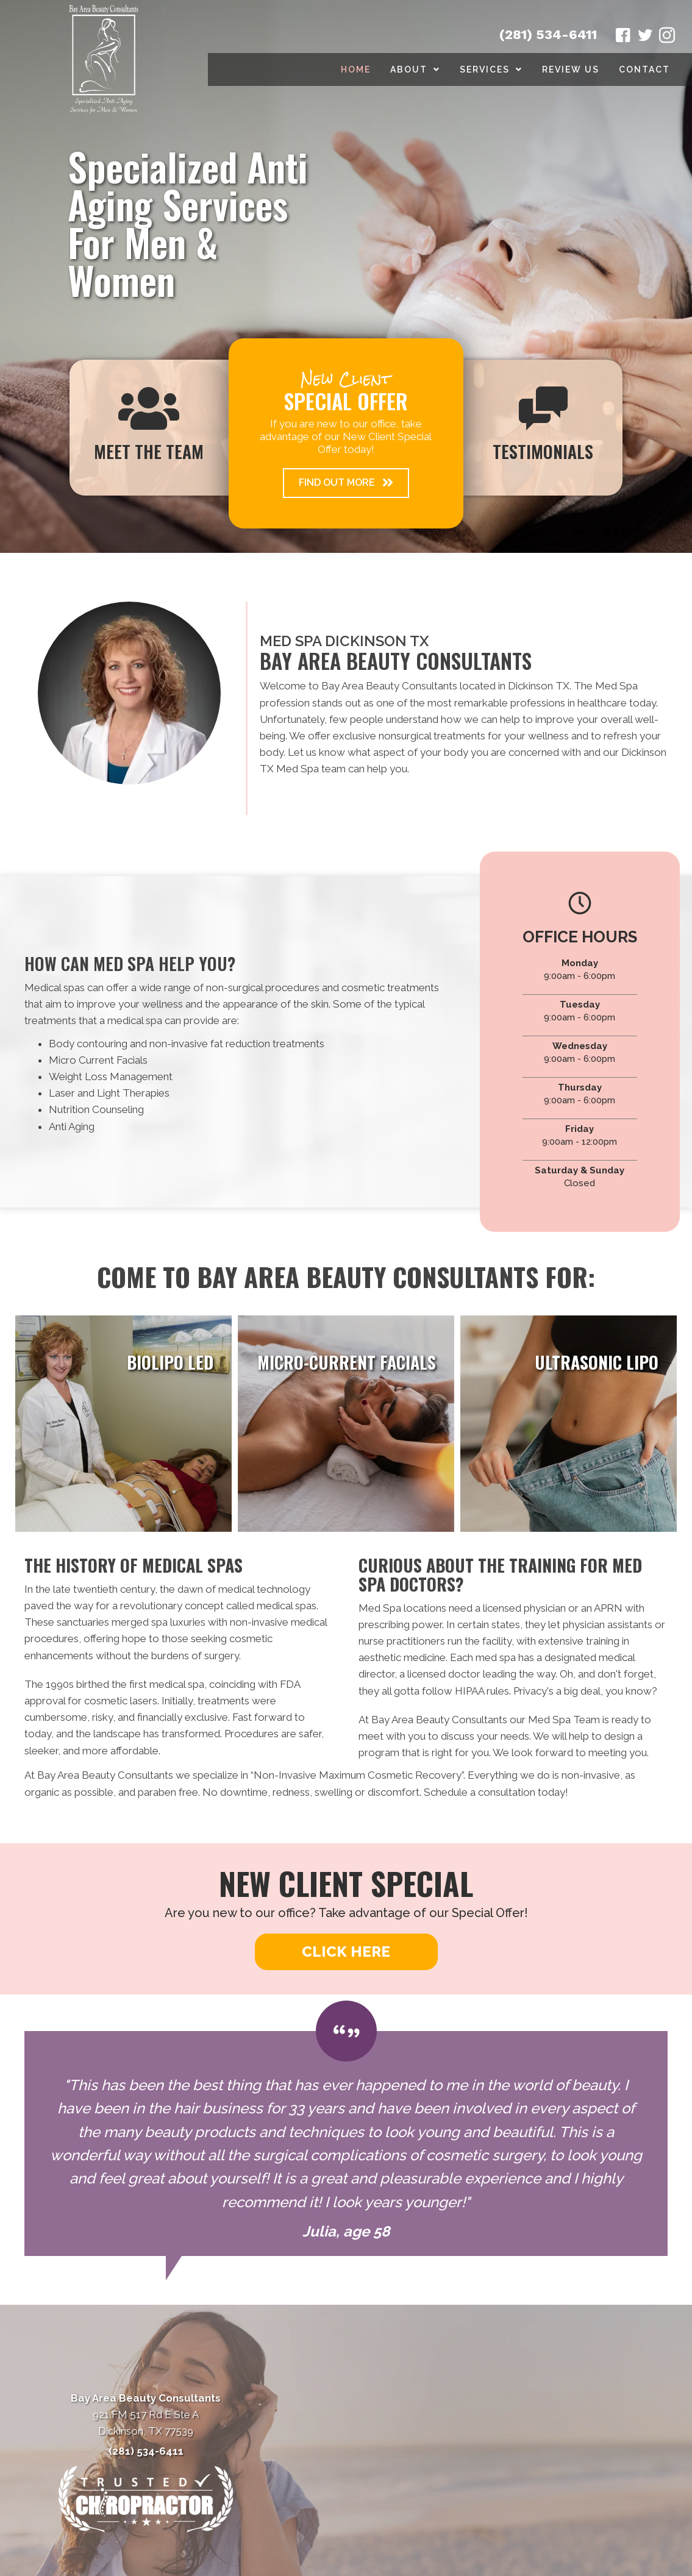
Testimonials (543, 451)
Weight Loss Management (111, 1076)
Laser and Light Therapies (109, 1093)
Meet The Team (149, 451)
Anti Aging (72, 1126)
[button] (346, 483)
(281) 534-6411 (548, 34)
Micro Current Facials (98, 1060)
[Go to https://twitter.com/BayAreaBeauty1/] (645, 37)
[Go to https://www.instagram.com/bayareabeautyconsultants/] (667, 37)
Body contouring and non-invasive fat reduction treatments (186, 1043)
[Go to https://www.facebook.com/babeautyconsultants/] (623, 37)
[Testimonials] (346, 2143)
